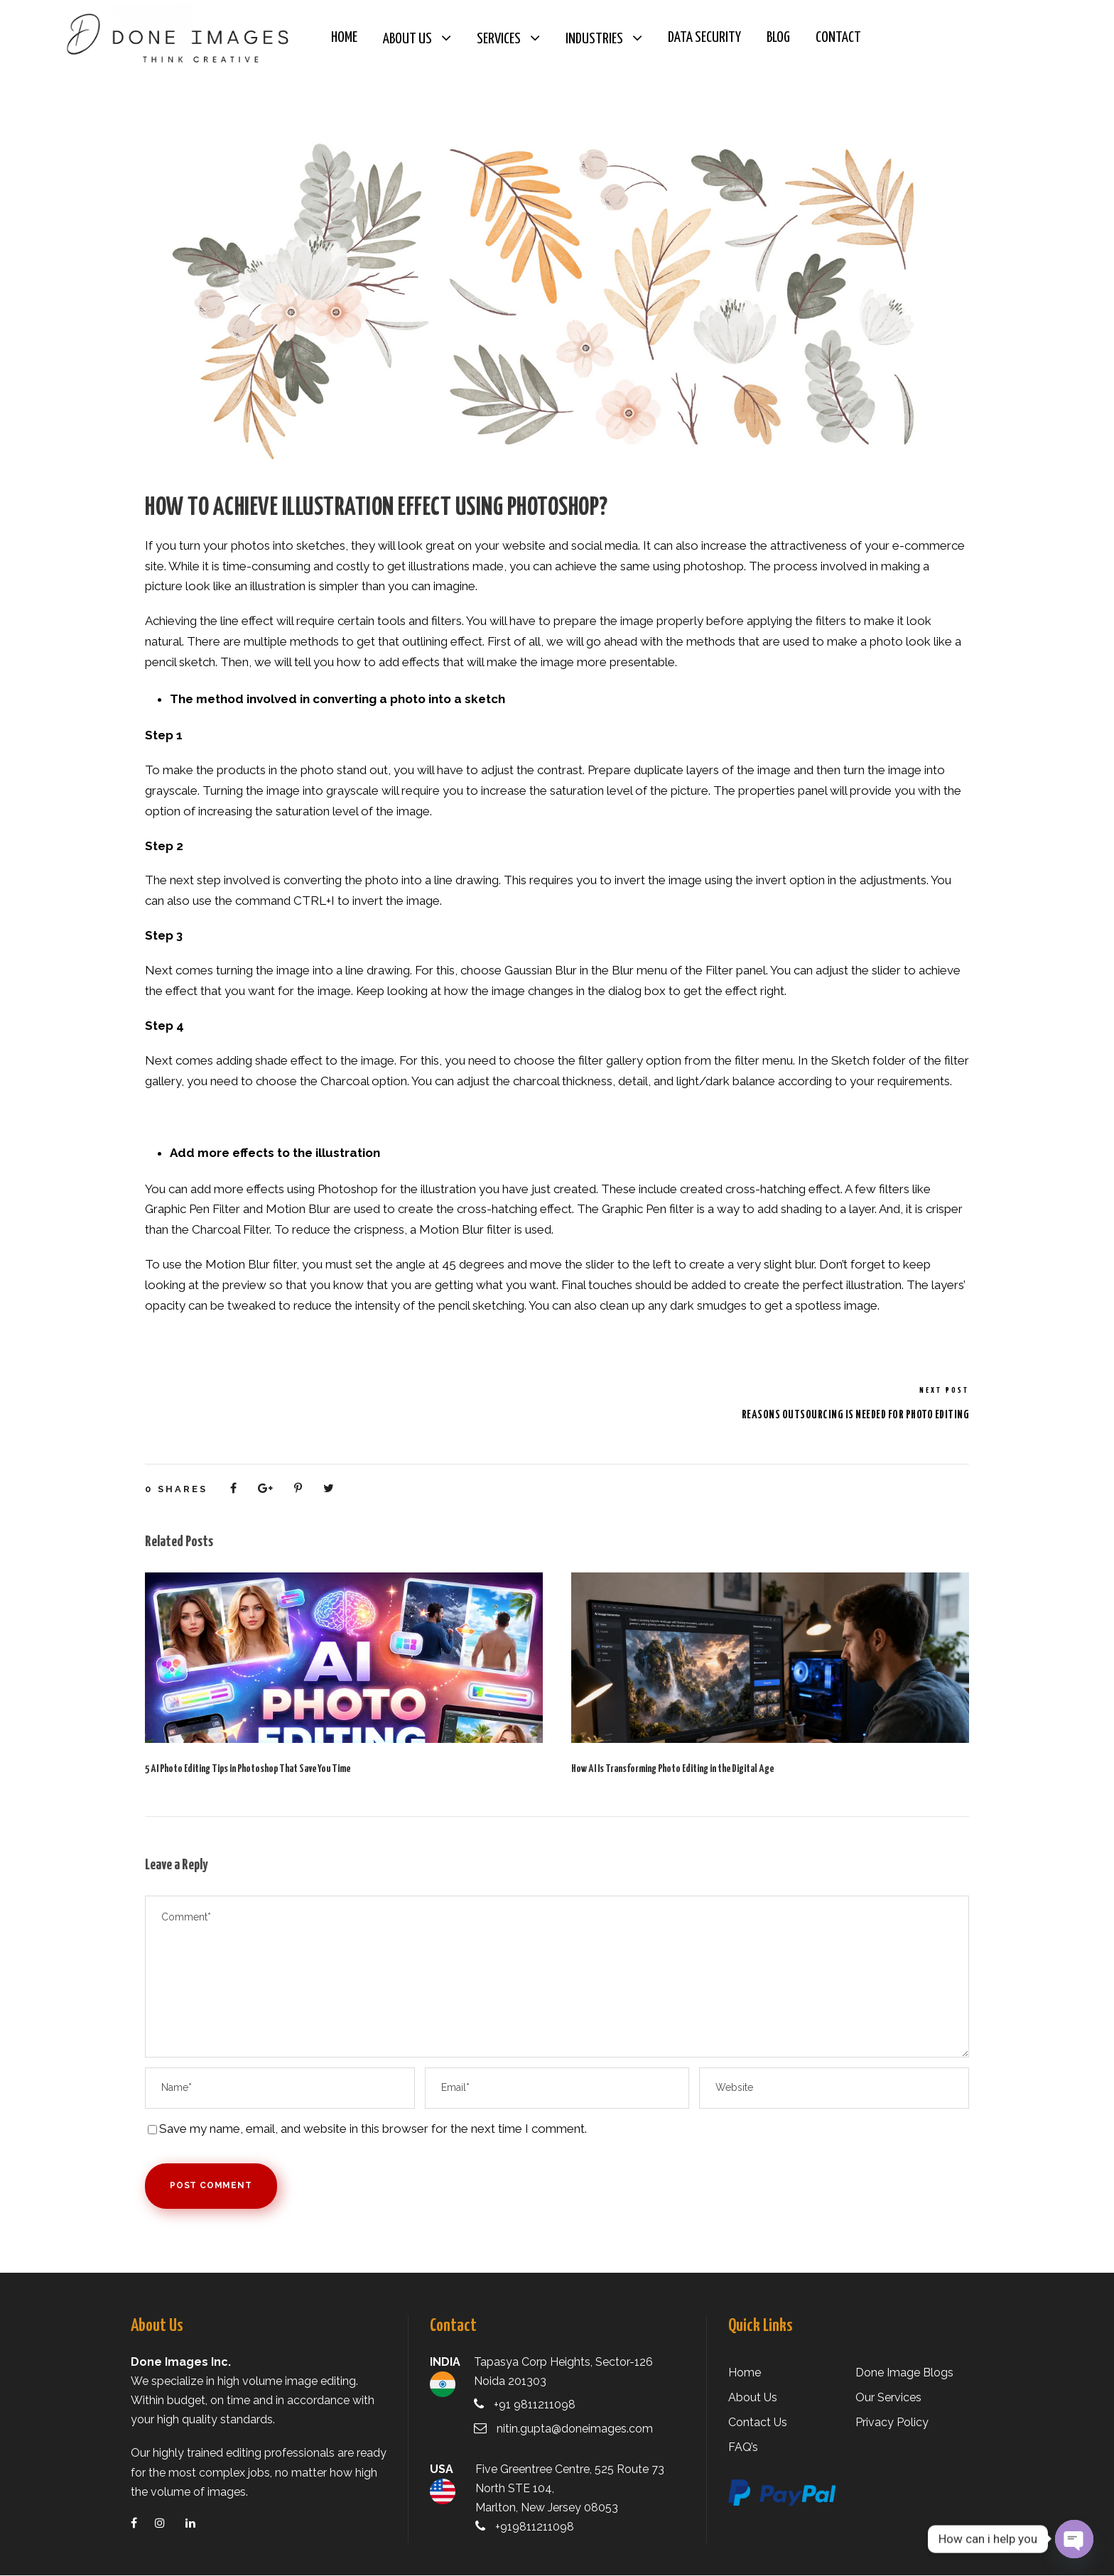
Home (344, 38)
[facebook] (143, 2524)
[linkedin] (199, 2524)
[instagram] (169, 2524)
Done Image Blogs (902, 2373)
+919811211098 (537, 2527)
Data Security (704, 38)
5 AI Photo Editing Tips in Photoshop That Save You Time (247, 1769)
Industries (594, 39)
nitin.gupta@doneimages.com (573, 2429)
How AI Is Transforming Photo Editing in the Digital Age (672, 1769)
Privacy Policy (890, 2423)
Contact (838, 38)
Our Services (888, 2398)
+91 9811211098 (538, 2405)
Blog (778, 38)
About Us (407, 39)
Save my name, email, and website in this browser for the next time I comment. (369, 2129)
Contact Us (756, 2423)
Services (499, 39)
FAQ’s (743, 2448)
